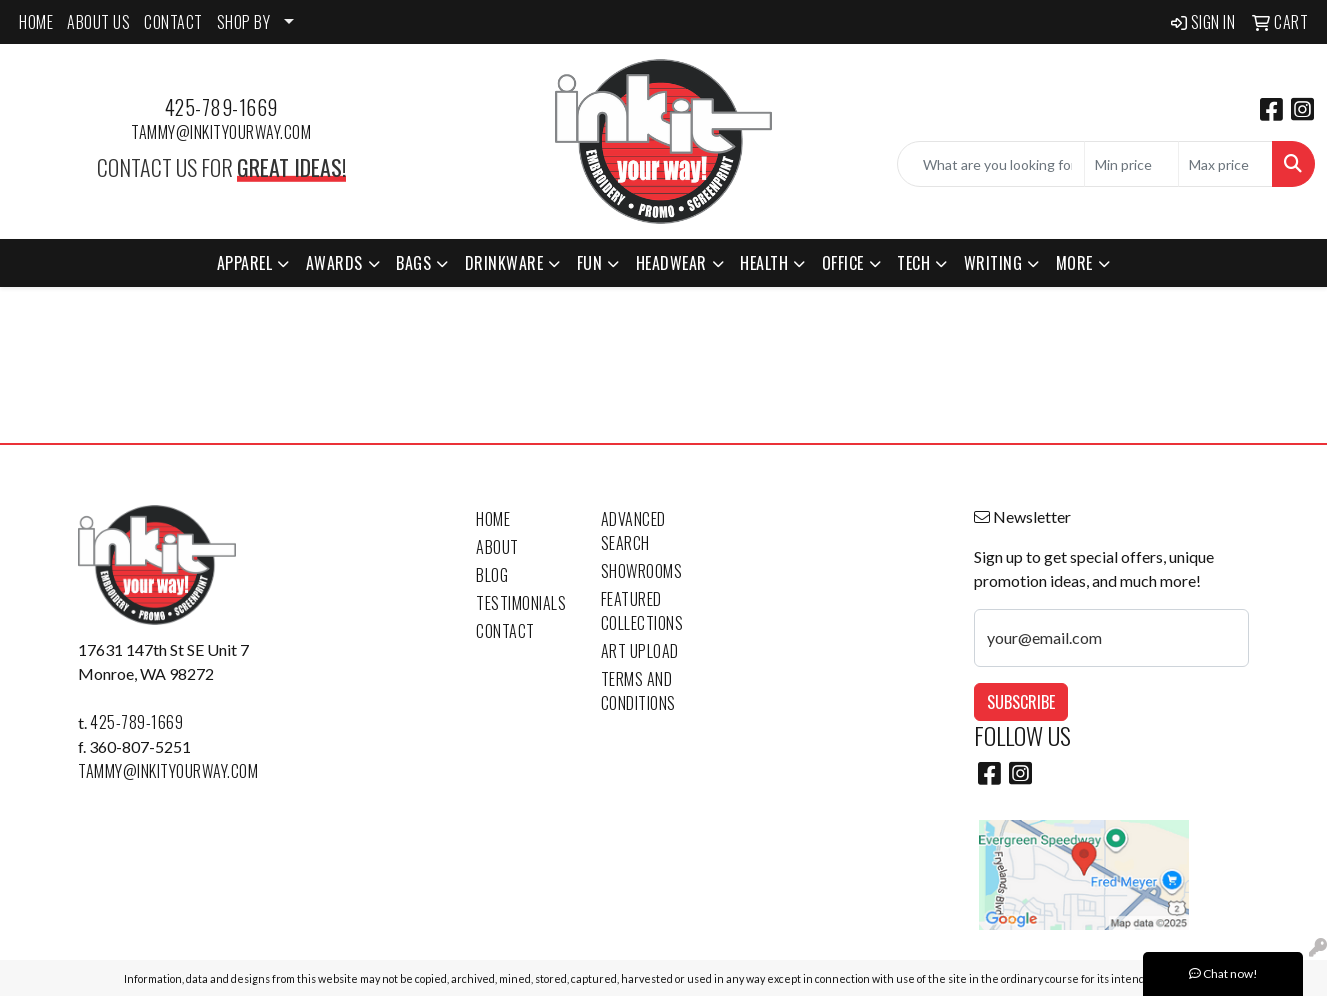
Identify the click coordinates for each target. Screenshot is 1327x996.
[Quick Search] (991, 164)
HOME (36, 22)
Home (493, 519)
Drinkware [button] (504, 263)
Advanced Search (633, 531)
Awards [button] (334, 263)
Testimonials (521, 603)
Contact (505, 631)
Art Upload (640, 651)
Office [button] (843, 263)
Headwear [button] (671, 263)
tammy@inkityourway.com (221, 132)
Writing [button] (993, 263)
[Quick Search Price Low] (1131, 164)
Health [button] (764, 263)
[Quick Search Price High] (1225, 164)
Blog (492, 575)
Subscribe (1021, 702)
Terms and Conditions (638, 691)
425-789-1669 (221, 107)
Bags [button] (413, 263)
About (497, 547)
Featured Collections (642, 611)
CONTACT (173, 22)
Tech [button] (913, 263)
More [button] (1074, 263)
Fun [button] (590, 263)
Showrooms (642, 571)
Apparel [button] (245, 263)
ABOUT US (98, 22)
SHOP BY (244, 22)
